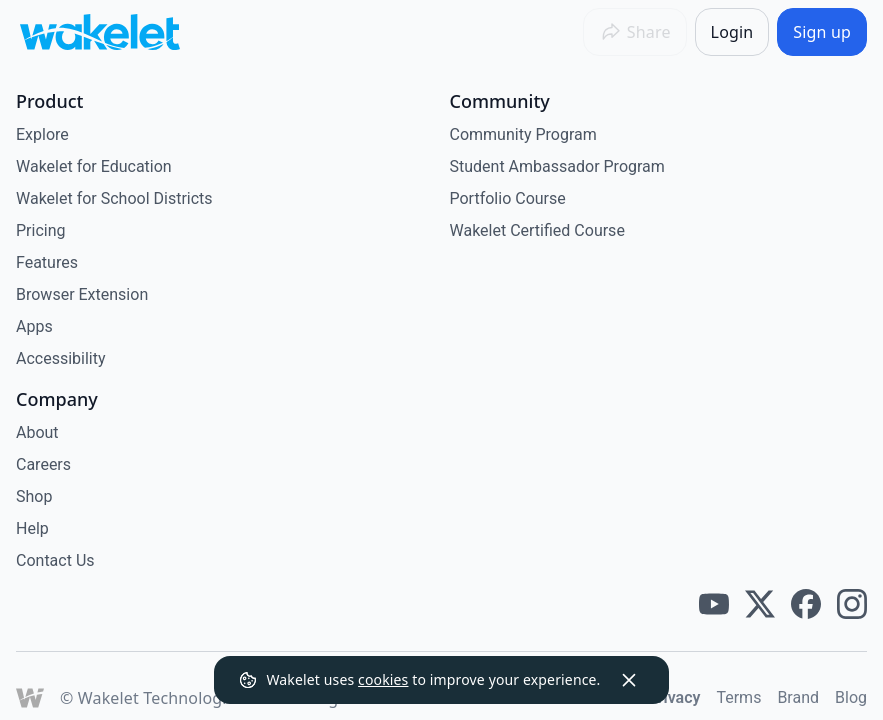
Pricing (41, 230)
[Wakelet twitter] (760, 604)
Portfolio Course (508, 198)
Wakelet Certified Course (537, 230)
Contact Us (55, 560)
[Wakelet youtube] (714, 604)
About (37, 432)
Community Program (523, 134)
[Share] (635, 32)
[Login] (732, 32)
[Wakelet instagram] (852, 604)
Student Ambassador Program (557, 166)
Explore (42, 134)
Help (32, 528)
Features (47, 262)
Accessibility (61, 358)
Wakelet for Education (94, 166)
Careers (43, 464)
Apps (34, 326)
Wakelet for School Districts (114, 198)
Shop (34, 496)
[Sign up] (822, 32)
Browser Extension (82, 294)
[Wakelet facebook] (806, 604)
